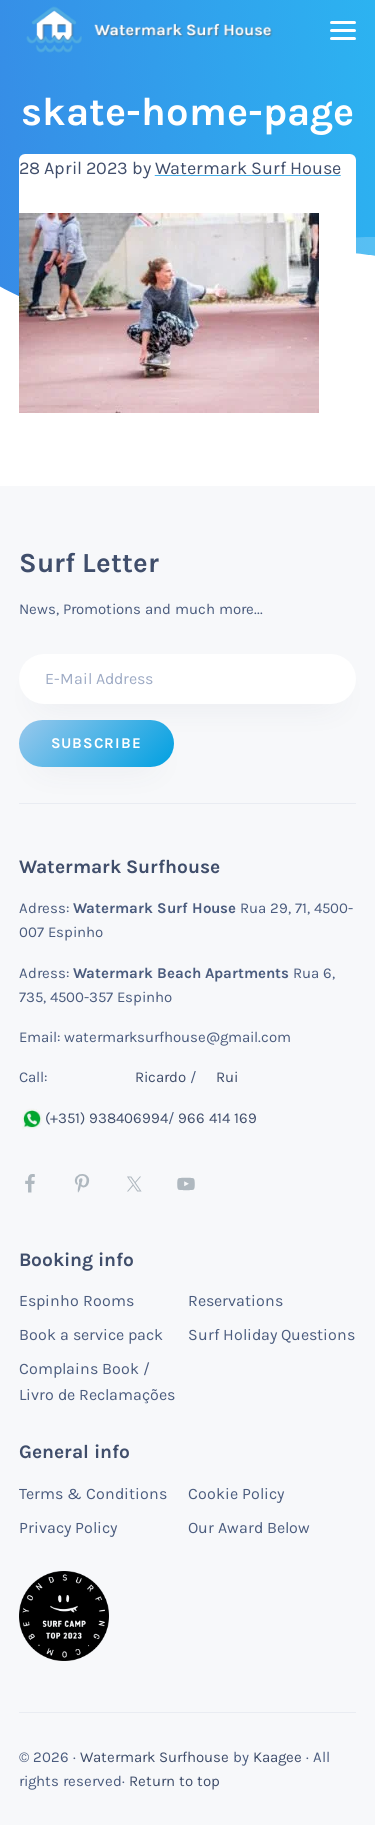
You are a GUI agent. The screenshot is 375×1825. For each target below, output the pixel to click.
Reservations (235, 1300)
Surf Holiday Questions (271, 1334)
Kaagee (277, 1757)
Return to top (174, 1781)
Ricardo (160, 1077)
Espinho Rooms (76, 1300)
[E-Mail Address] (188, 679)
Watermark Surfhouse (154, 1757)
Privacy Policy (68, 1527)
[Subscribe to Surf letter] (96, 743)
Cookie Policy (236, 1493)
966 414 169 (217, 1118)
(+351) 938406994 (93, 1118)
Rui (227, 1077)
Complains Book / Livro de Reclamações (97, 1381)
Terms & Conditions (93, 1493)
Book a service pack (91, 1334)
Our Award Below (249, 1527)
